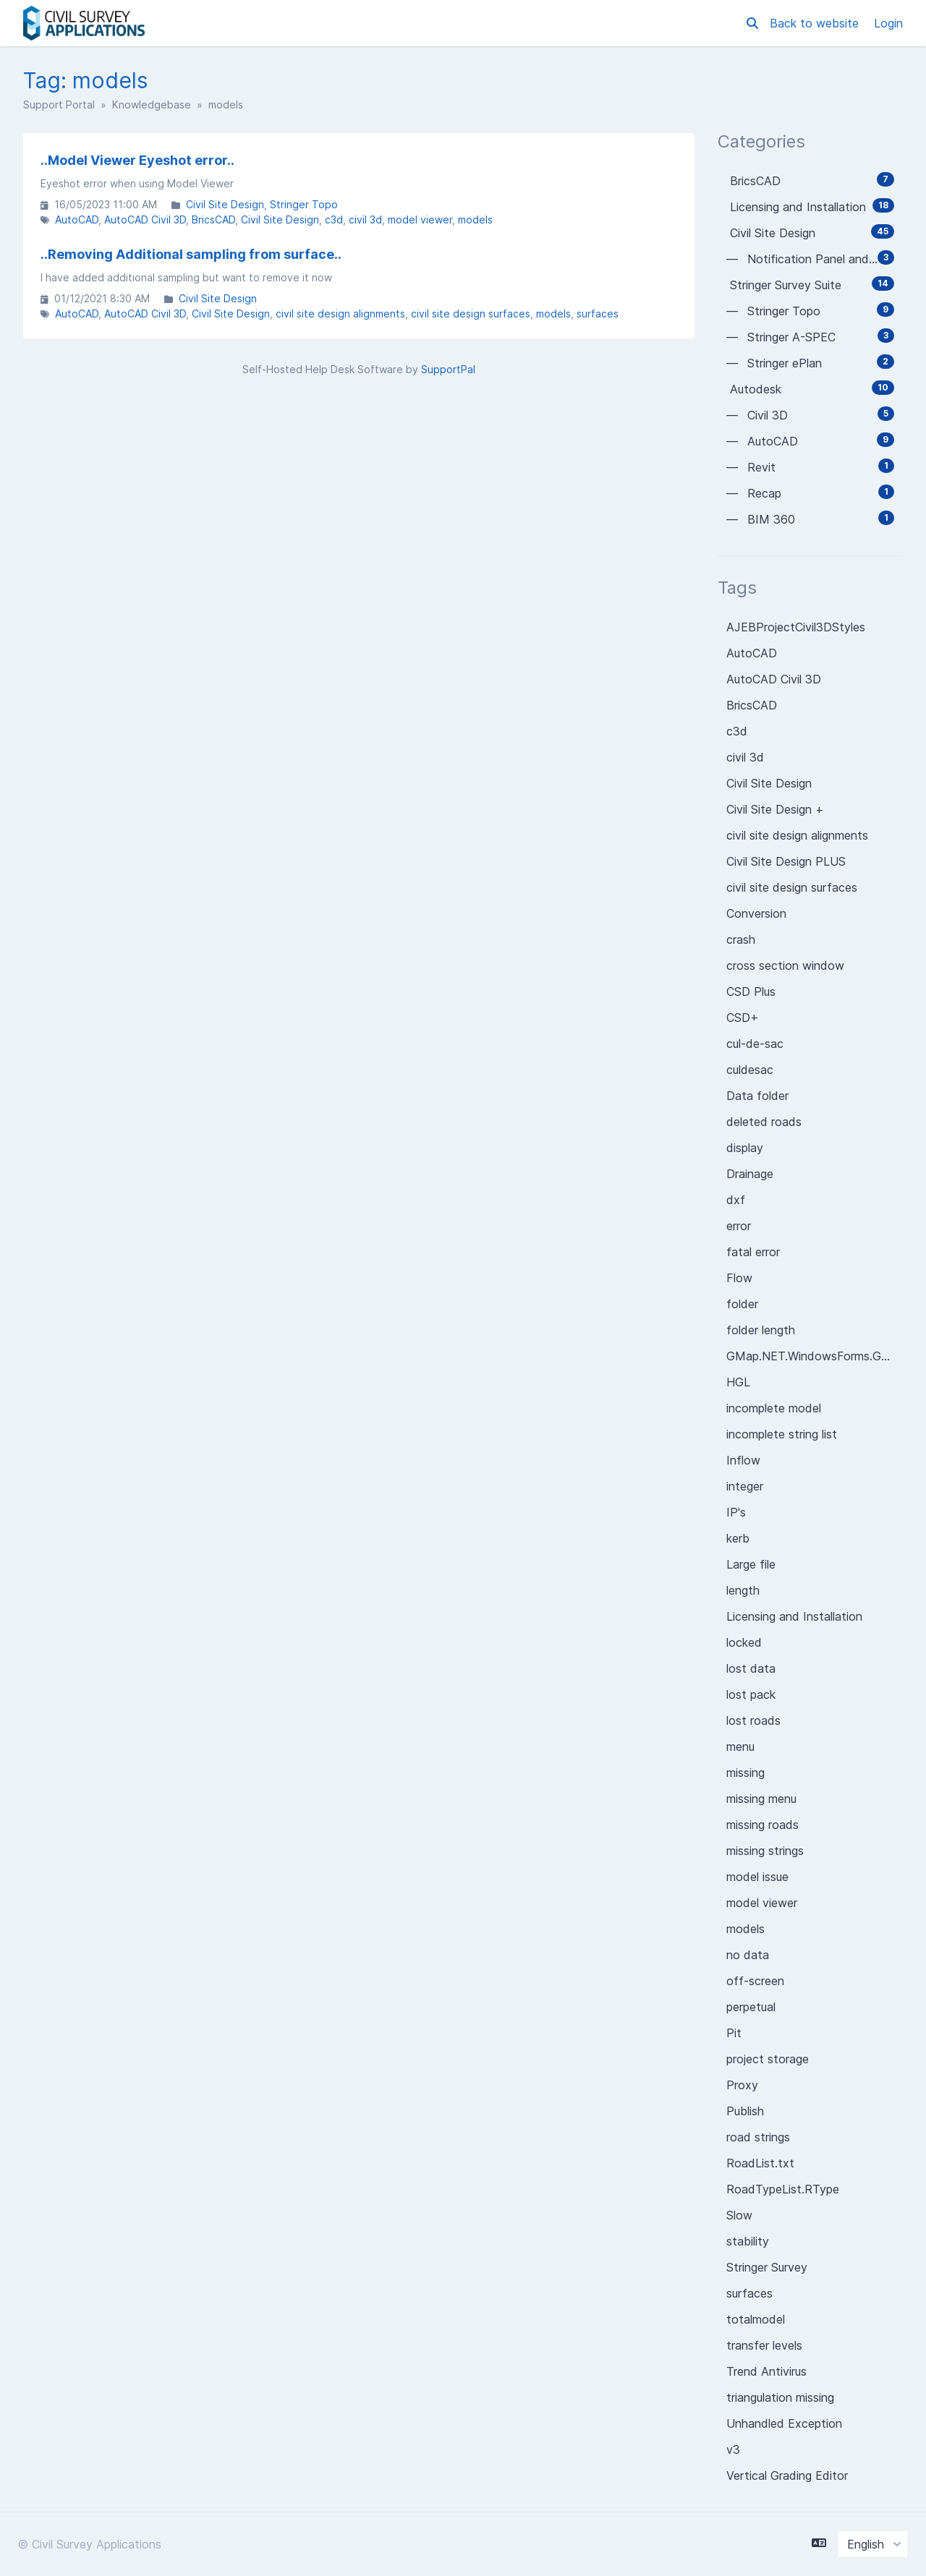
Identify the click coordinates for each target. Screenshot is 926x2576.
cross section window (785, 965)
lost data (751, 1668)
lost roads (753, 1720)
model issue (757, 1876)
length (743, 1590)
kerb (737, 1538)
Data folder (757, 1095)
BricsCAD (213, 219)
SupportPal (448, 369)
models (475, 219)
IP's (736, 1512)
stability (747, 2241)
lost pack (751, 1694)
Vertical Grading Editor (787, 2475)
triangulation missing (780, 2397)
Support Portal (59, 104)
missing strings (765, 1850)
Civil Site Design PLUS (786, 861)
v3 (733, 2449)
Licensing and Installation (794, 1616)
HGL (738, 1382)
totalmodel (755, 2319)
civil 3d (365, 219)
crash (740, 939)
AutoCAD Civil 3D (145, 219)
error (738, 1226)
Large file (751, 1564)
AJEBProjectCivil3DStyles (795, 627)
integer (744, 1486)
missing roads (762, 1824)
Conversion (756, 913)
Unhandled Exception (784, 2423)
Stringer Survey (766, 2267)
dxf (735, 1200)
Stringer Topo (304, 204)
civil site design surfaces (470, 313)
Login (888, 23)
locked (744, 1642)
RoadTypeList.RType (782, 2189)
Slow (739, 2215)
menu (740, 1746)
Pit (734, 2033)
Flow (739, 1278)
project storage (767, 2059)
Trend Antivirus (766, 2371)
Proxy (742, 2085)
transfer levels (764, 2345)
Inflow (743, 1460)
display (744, 1147)
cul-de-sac (754, 1043)
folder (742, 1304)
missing (745, 1772)
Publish (745, 2111)
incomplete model (773, 1408)
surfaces (598, 313)
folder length (760, 1330)
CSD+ (742, 1017)
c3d (334, 219)
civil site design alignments (340, 313)
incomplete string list (781, 1434)
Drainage (749, 1174)
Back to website (816, 23)
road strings (758, 2137)
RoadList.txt (760, 2163)
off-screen (755, 1981)
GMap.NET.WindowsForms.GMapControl (814, 1356)
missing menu (761, 1798)
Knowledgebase (151, 104)
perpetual (751, 2007)
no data (747, 1955)
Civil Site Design (225, 204)
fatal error (753, 1252)
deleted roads (764, 1121)
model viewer (420, 219)
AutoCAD (76, 219)
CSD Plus (751, 991)
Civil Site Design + (775, 809)
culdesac (749, 1069)
